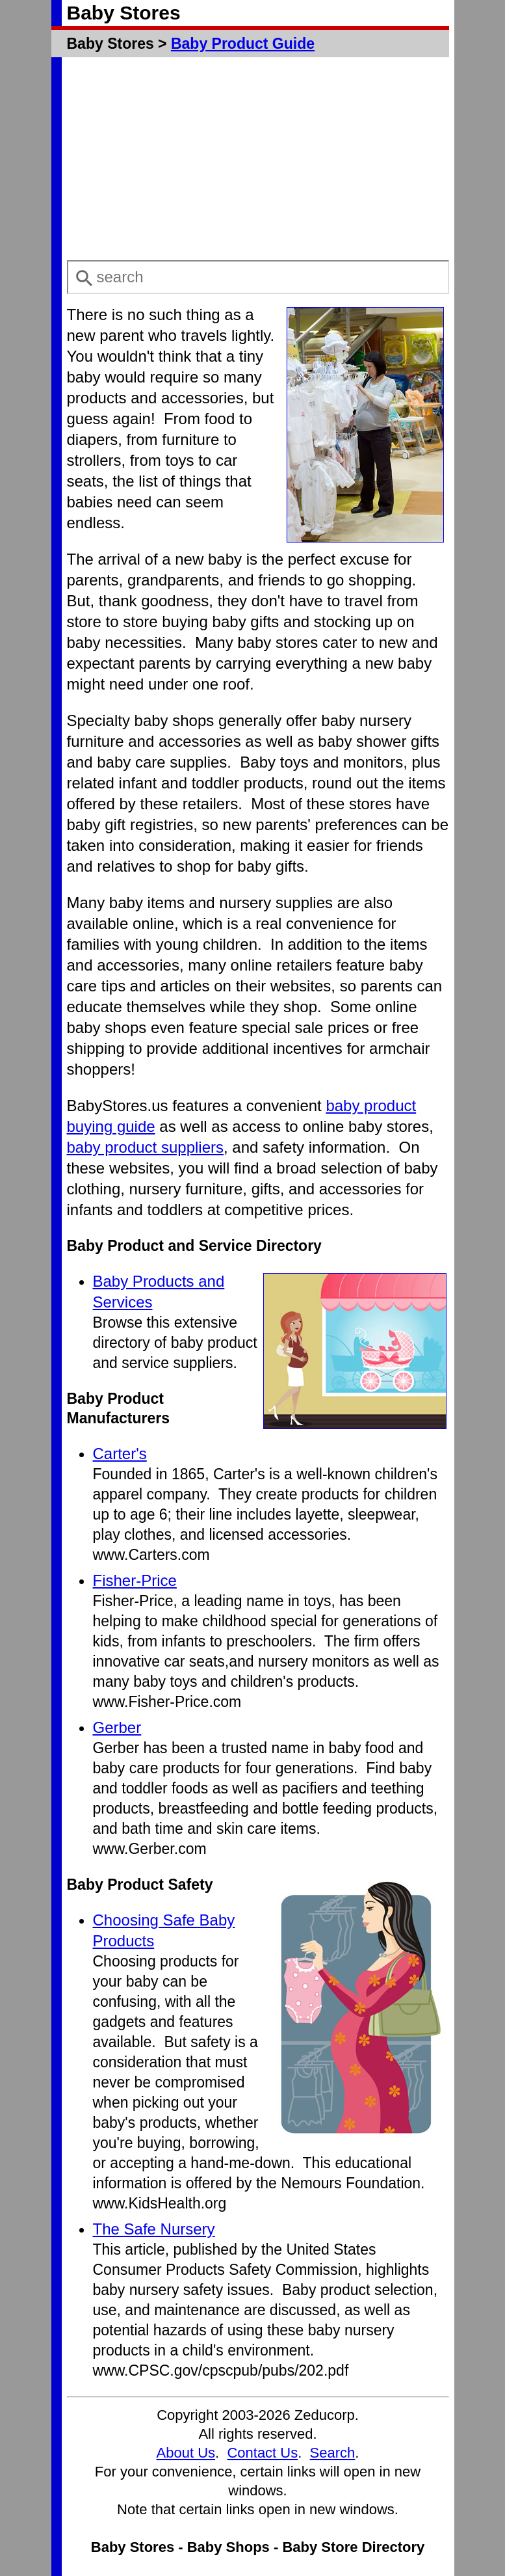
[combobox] (258, 277)
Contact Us (262, 2453)
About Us (186, 2453)
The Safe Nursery (154, 2229)
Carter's (120, 1453)
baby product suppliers (145, 1147)
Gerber (117, 1727)
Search (333, 2453)
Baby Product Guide (243, 43)
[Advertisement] (258, 159)
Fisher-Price (135, 1580)
